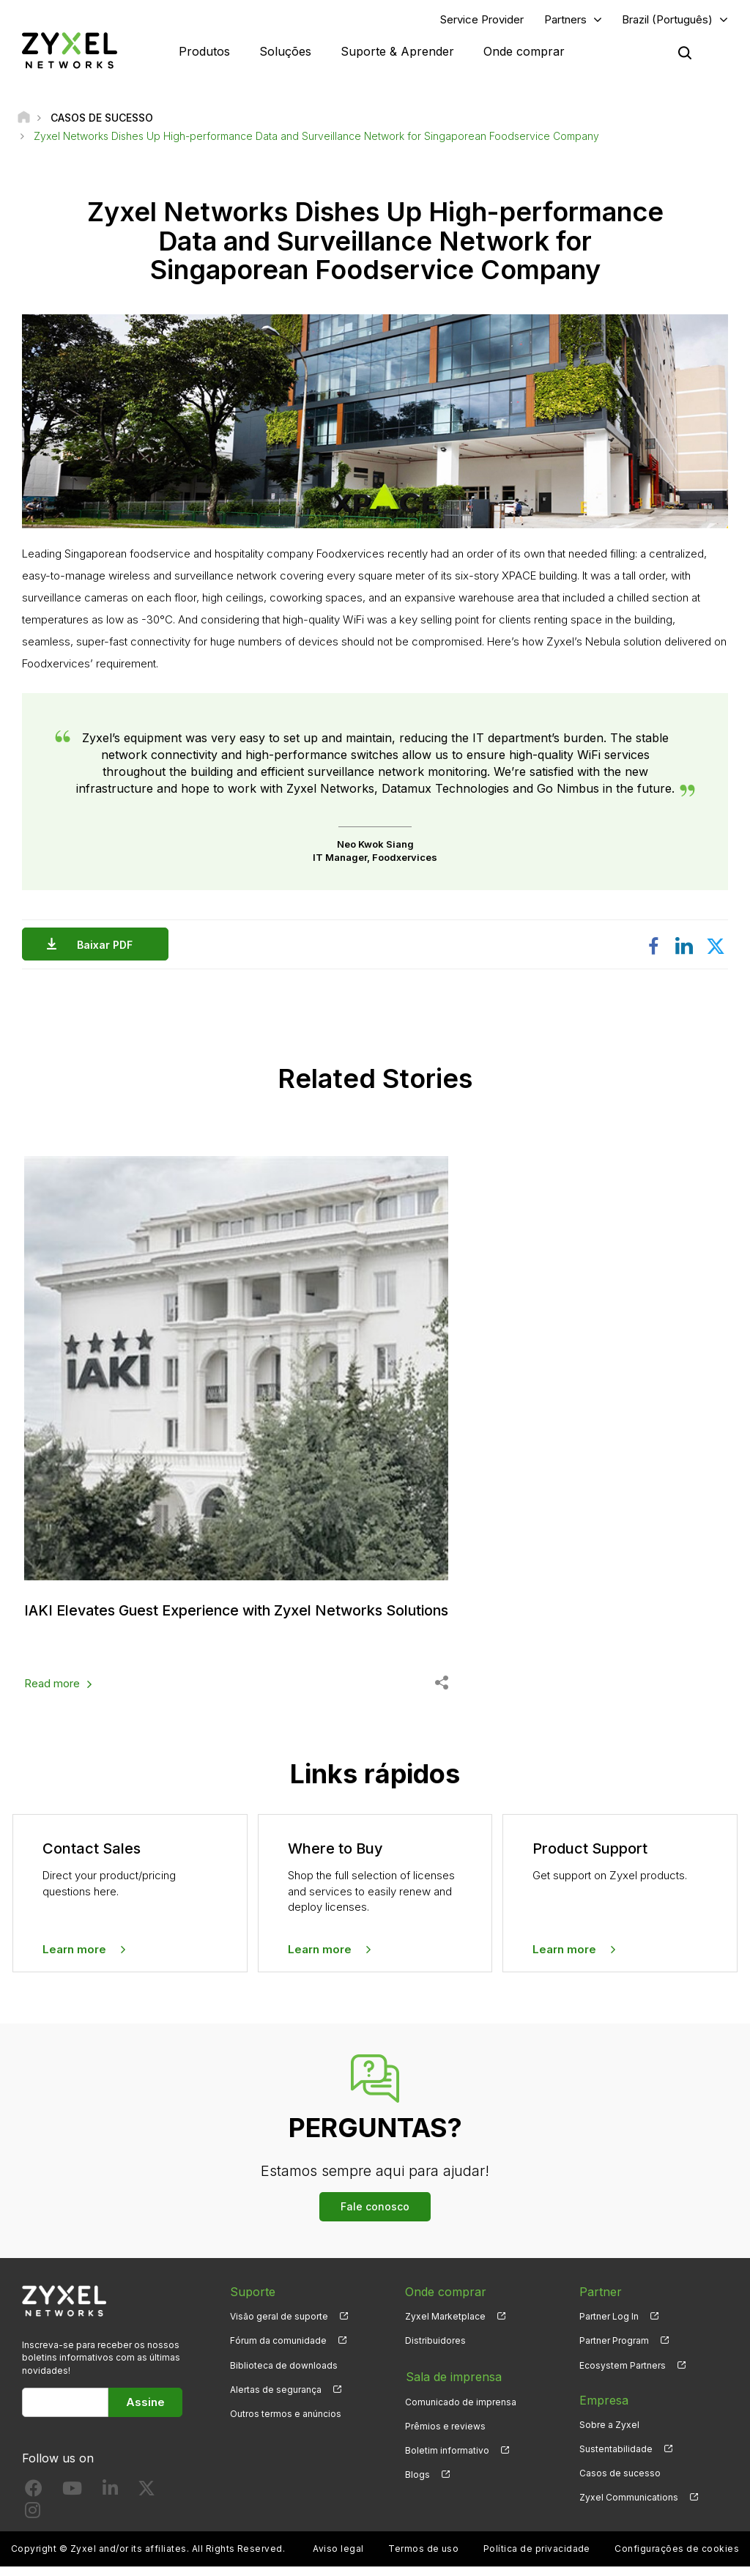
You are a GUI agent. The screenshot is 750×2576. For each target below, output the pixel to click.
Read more (52, 1693)
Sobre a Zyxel (609, 2433)
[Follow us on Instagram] (32, 2522)
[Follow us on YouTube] (72, 2500)
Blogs (417, 2481)
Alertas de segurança (276, 2398)
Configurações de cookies (677, 2558)
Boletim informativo (447, 2457)
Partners (565, 19)
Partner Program (614, 2349)
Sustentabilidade (616, 2457)
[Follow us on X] (146, 2500)
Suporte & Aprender (397, 51)
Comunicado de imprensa (460, 2409)
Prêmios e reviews (445, 2433)
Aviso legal (338, 2558)
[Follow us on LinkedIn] (110, 2500)
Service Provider (482, 19)
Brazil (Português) (667, 19)
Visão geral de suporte (279, 2325)
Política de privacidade (536, 2558)
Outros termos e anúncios (285, 2422)
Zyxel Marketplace (445, 2325)
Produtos (204, 51)
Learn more (74, 1958)
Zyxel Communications (628, 2506)
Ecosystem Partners (622, 2374)
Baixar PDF (108, 945)
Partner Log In (609, 2325)
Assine (145, 2411)
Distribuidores (435, 2349)
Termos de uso (423, 2558)
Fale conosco (375, 2216)
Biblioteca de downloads (284, 2374)
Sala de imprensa (453, 2384)
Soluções (285, 51)
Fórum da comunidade (278, 2349)
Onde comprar (524, 51)
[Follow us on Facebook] (33, 2500)
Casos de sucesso (620, 2481)
